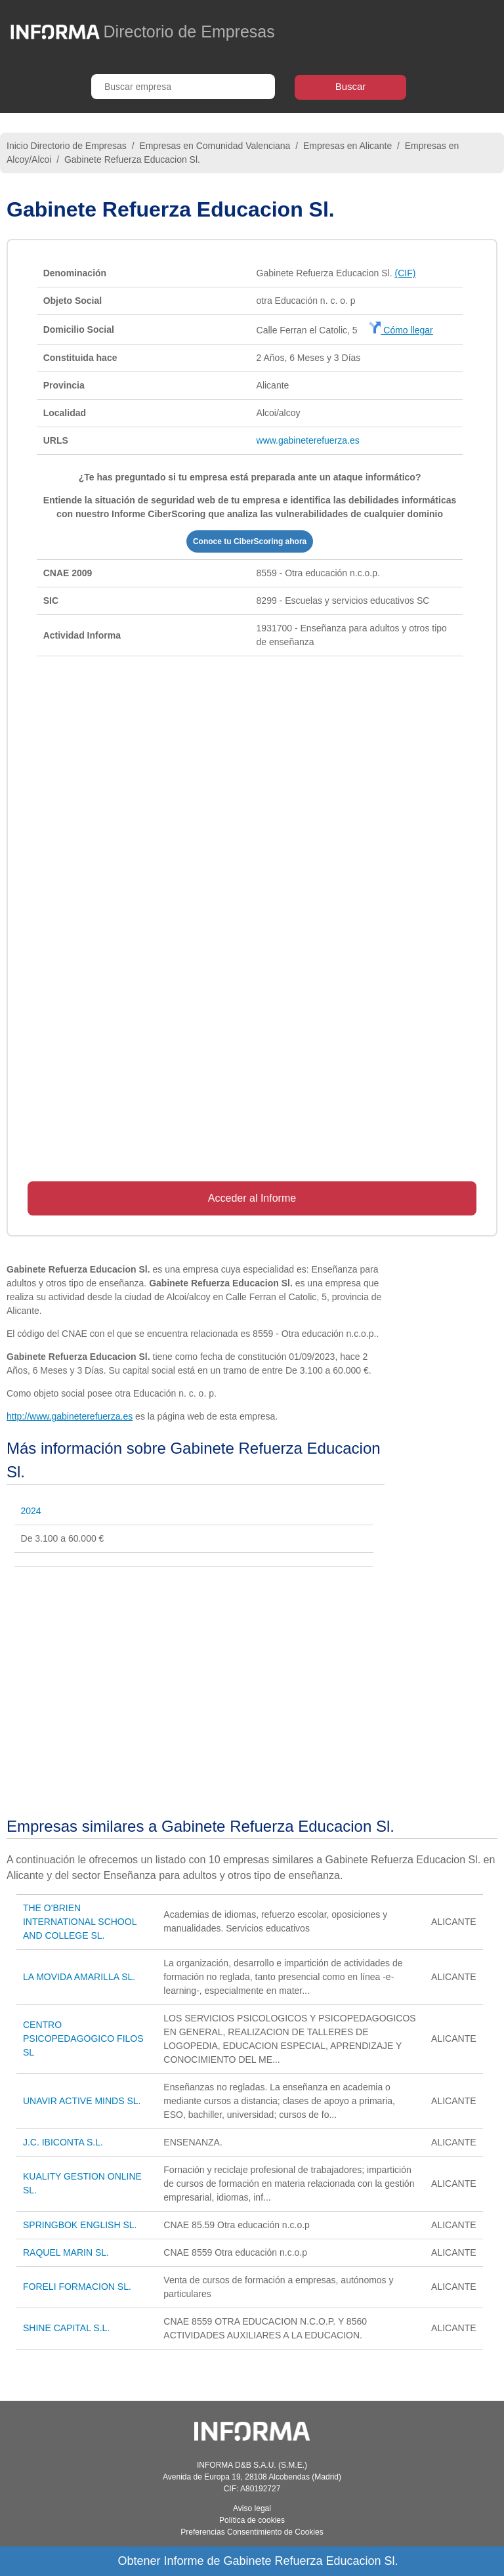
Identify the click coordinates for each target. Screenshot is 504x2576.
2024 (31, 1511)
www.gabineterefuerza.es (308, 440)
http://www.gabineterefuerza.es (70, 1416)
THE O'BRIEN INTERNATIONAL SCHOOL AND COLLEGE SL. (79, 1922)
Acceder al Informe (252, 1198)
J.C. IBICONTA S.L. (63, 2142)
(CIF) (404, 273)
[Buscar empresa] (183, 86)
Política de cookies (252, 2520)
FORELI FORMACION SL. (77, 2286)
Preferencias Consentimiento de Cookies (251, 2532)
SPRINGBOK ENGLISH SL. (80, 2225)
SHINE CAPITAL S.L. (66, 2328)
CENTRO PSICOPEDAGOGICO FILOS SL (83, 2038)
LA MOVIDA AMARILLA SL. (79, 1977)
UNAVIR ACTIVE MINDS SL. (81, 2101)
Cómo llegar (400, 330)
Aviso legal (252, 2508)
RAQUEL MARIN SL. (66, 2252)
